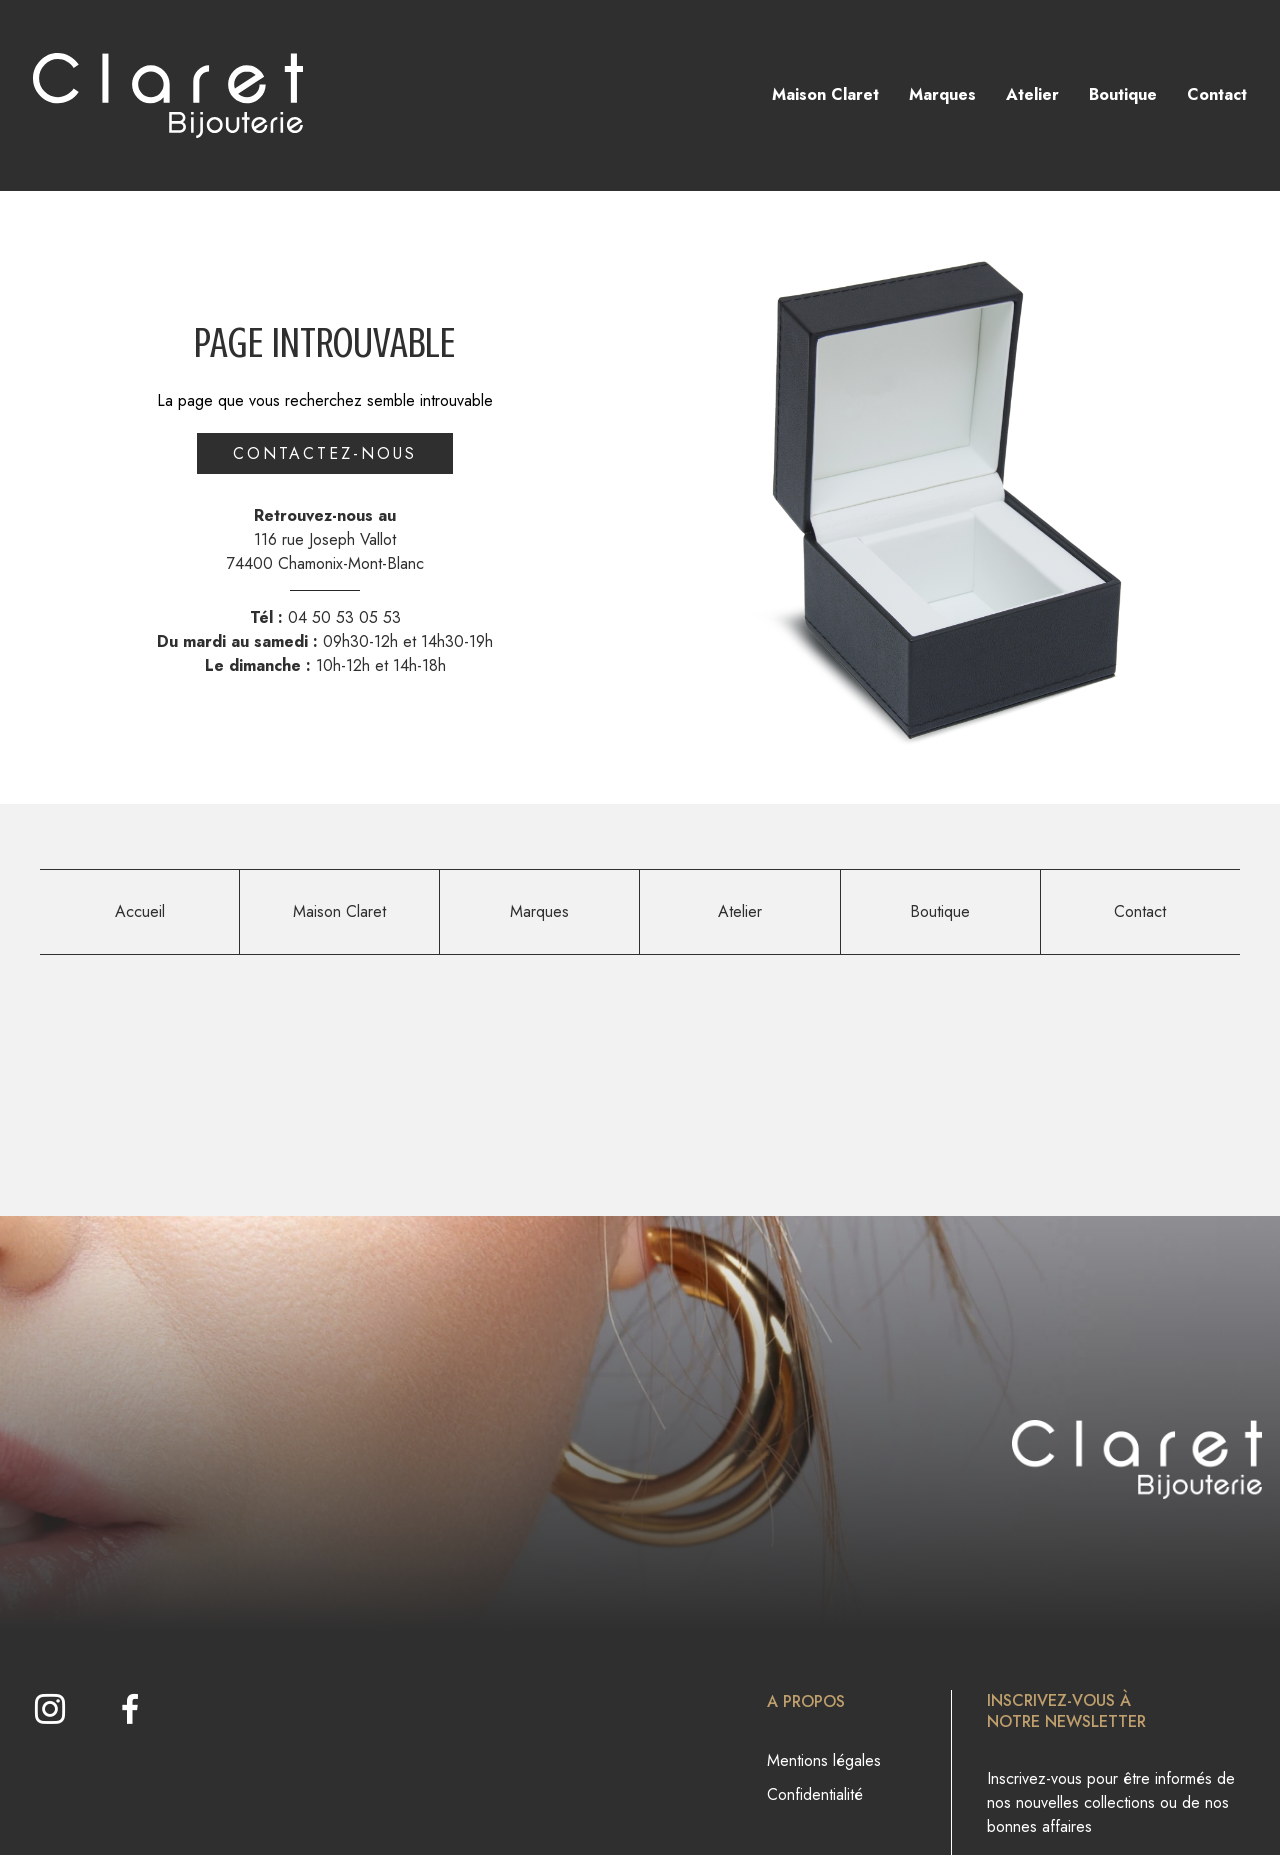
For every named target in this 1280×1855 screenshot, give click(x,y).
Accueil (140, 911)
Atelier (1032, 94)
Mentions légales (824, 1760)
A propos (806, 1701)
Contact (1217, 94)
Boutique (1123, 94)
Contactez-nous (325, 453)
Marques (942, 94)
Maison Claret (825, 94)
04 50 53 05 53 (344, 617)
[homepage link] (168, 95)
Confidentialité (815, 1794)
